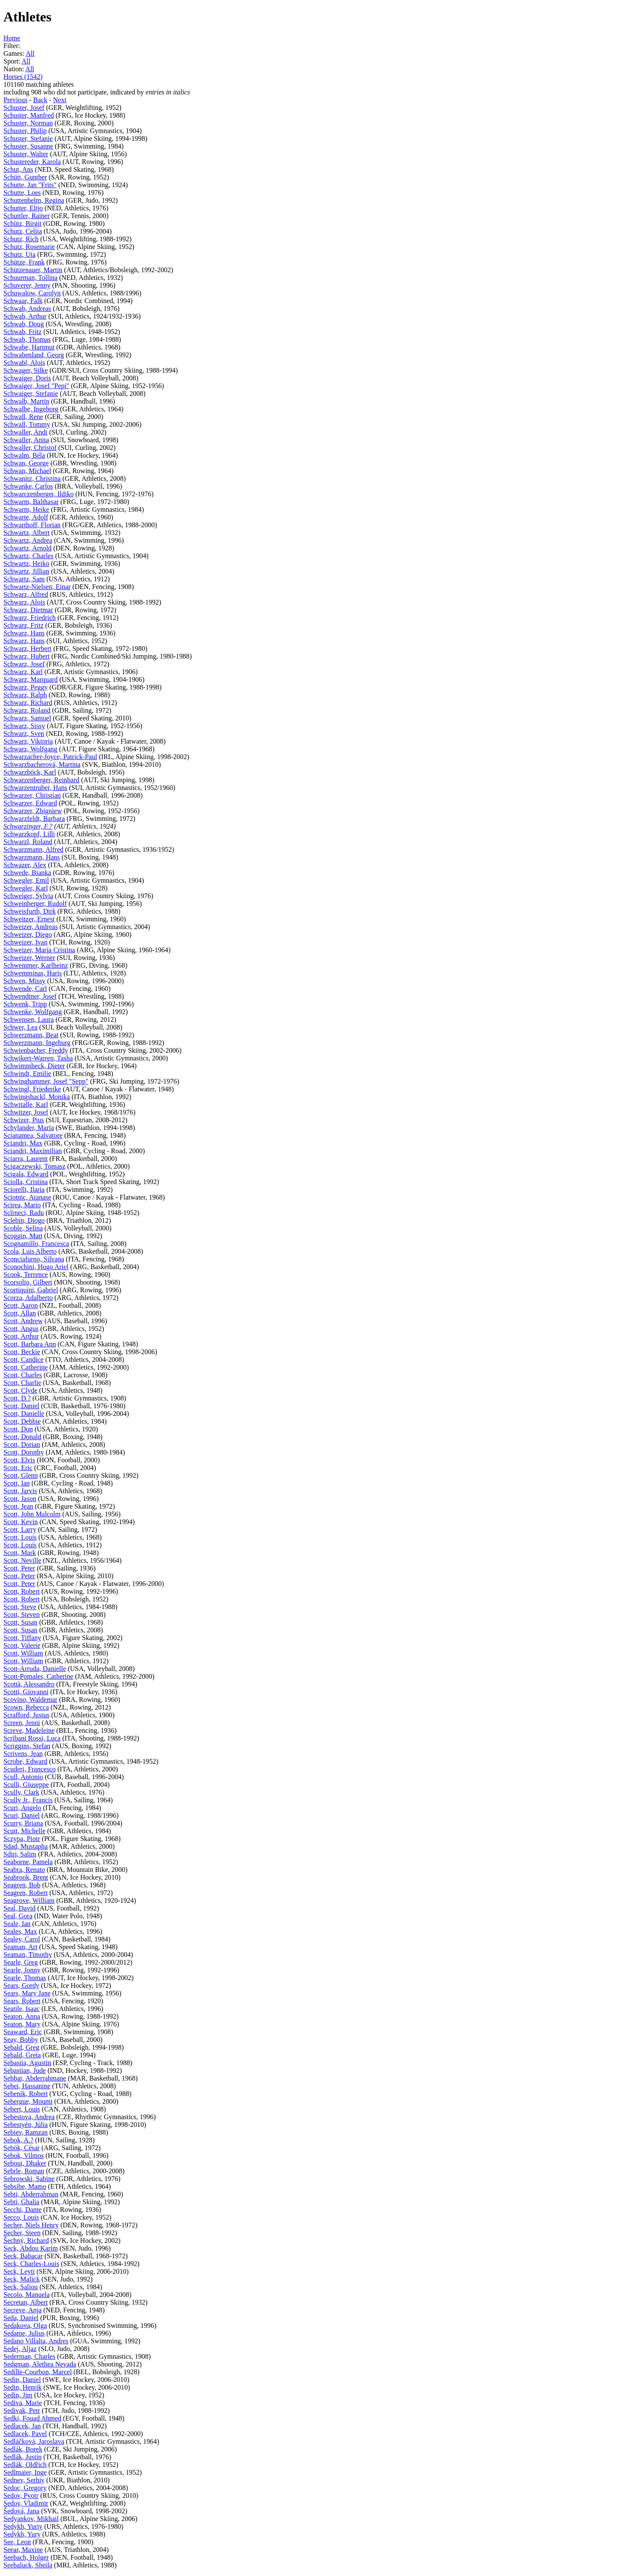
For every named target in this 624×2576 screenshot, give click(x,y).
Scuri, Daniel (21, 1815)
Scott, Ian (16, 1483)
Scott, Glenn (20, 1475)
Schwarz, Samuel (27, 718)
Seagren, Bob (21, 1885)
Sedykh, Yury (22, 2534)
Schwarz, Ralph (25, 695)
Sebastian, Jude (24, 2070)
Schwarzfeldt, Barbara (34, 818)
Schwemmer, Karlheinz (35, 965)
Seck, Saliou (20, 2286)
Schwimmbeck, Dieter (34, 1065)
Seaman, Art (20, 1946)
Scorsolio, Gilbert (27, 1282)
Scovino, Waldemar (30, 1699)
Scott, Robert (21, 1591)
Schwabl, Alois (24, 362)
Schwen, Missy (24, 980)
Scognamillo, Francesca (36, 1243)
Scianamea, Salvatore (33, 1135)
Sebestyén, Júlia (25, 2124)
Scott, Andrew (23, 1320)
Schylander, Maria (28, 1127)
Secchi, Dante (22, 2209)
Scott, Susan (20, 1622)
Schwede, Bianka (27, 872)
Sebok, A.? (18, 2140)
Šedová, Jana (21, 2511)
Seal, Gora (18, 1916)
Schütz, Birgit (22, 223)
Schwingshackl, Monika (36, 1096)
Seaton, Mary (21, 2024)
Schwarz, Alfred (25, 594)
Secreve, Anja (22, 2310)
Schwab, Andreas (27, 308)
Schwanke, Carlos (28, 486)
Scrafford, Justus (26, 1715)
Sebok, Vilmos (23, 2155)
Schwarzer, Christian (32, 795)
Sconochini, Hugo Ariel (36, 1266)
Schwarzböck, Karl (29, 772)
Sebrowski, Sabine (29, 2178)
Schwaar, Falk (23, 300)
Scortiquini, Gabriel (30, 1290)
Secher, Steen (21, 2232)
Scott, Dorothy (23, 1452)
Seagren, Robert (25, 1892)
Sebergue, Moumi (27, 2101)
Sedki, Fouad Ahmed (32, 2418)
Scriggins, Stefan (26, 1746)
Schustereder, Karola (32, 161)
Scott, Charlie (22, 1382)
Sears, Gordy (21, 1985)
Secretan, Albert (25, 2302)
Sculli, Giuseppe (26, 1784)
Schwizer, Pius (23, 1120)
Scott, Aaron (20, 1305)
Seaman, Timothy (27, 1954)
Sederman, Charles (29, 2356)
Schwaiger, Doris (27, 378)
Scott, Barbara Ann (29, 1344)
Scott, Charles (22, 1375)
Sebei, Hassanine (26, 2086)
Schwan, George (26, 463)
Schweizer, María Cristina (39, 950)
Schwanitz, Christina (32, 478)
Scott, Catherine (25, 1367)
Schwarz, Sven (23, 733)
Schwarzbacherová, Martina (41, 764)
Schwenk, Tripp (25, 1004)
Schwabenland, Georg (33, 354)
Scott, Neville (22, 1560)
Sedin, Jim (18, 2395)
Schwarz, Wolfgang (30, 749)
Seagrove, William (29, 1900)
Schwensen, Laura (28, 1019)
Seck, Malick (21, 2279)
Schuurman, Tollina (30, 277)
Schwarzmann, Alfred (33, 849)
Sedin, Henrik (22, 2387)
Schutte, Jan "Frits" (30, 184)
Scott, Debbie (22, 1421)
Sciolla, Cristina (25, 1181)
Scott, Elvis (19, 1460)
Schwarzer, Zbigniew (32, 810)
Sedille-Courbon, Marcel (37, 2372)
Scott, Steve (19, 1606)
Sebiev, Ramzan (25, 2132)
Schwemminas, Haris (32, 973)
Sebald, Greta (22, 2055)
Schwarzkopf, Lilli (29, 834)
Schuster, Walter (25, 154)
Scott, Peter (19, 1568)
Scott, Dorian (21, 1444)
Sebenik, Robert (25, 2093)
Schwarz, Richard (27, 702)
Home (11, 38)
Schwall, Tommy (26, 424)
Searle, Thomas (24, 1977)
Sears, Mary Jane (27, 1993)
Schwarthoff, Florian (32, 525)
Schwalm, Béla (24, 455)
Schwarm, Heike (26, 509)
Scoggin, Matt (23, 1235)
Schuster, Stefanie (28, 138)
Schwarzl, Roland (27, 841)
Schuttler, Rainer (26, 215)
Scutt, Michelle (24, 1831)
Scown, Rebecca (26, 1707)
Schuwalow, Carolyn (32, 293)
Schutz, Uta (19, 254)
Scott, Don (18, 1429)
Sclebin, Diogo (24, 1220)
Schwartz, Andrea (27, 540)
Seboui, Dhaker (24, 2163)
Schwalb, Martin (26, 401)
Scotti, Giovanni (26, 1691)
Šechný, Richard (26, 2240)
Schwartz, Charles (28, 555)
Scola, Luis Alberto (30, 1251)
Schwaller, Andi (25, 432)
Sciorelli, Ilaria (24, 1189)
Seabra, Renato (24, 1869)
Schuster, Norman (28, 123)
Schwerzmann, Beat (30, 1035)
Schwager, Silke (25, 370)
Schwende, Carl (25, 988)
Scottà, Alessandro (29, 1684)
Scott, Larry (19, 1529)
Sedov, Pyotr (21, 2495)
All (30, 53)
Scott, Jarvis (20, 1491)
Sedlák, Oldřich (24, 2464)
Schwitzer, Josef (25, 1112)
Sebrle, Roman (23, 2171)
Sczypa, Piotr (21, 1838)
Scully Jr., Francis (28, 1800)
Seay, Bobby (20, 2039)
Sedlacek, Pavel (25, 2433)
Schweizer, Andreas (30, 926)
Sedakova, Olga (25, 2325)
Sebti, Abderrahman (30, 2194)
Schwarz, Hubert (26, 656)
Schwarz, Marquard (30, 679)
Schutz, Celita (22, 231)
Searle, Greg (20, 1962)
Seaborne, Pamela (28, 1861)
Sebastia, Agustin (27, 2062)
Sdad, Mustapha (25, 1846)
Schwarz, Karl (23, 671)
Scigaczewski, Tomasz (34, 1166)
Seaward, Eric (22, 2031)
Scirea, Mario (22, 1205)
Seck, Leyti (19, 2271)
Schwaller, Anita (26, 440)
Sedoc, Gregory (24, 2487)
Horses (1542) (23, 76)
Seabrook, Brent (25, 1877)
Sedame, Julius (24, 2333)
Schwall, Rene (23, 416)
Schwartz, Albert (26, 532)
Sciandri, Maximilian (32, 1150)
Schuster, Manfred (28, 115)
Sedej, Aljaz (20, 2348)
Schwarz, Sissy (24, 725)
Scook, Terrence (25, 1274)
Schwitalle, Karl (25, 1104)
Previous (15, 99)
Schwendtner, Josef (30, 996)
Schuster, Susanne (28, 146)
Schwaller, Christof (30, 447)
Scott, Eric (18, 1467)
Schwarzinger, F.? (27, 826)
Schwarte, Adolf (25, 517)
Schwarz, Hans (24, 633)
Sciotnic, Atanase (27, 1197)
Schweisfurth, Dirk (29, 911)
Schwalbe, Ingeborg (30, 409)
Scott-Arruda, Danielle (34, 1668)
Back (40, 99)
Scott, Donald (22, 1436)
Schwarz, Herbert (27, 648)
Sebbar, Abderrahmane (34, 2078)
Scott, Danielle (23, 1413)
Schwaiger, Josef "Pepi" (36, 385)
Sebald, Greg (21, 2047)
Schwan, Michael (27, 470)
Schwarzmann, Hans (31, 857)
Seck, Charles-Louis (31, 2263)
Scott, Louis (20, 1537)
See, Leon (17, 2542)
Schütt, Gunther (25, 177)
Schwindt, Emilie (27, 1073)
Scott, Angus (21, 1328)
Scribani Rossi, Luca (32, 1738)
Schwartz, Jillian (26, 571)
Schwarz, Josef (24, 664)
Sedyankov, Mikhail (31, 2518)
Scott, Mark (19, 1552)
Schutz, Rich (21, 239)
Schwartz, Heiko (26, 563)
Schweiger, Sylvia (28, 895)
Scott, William (23, 1653)
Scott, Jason (19, 1498)
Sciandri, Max (23, 1143)
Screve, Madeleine (29, 1730)
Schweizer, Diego (27, 934)
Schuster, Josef (23, 107)
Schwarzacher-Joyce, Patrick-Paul (50, 756)
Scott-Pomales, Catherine (38, 1676)
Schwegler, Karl (25, 888)
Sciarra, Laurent (25, 1158)
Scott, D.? (17, 1398)
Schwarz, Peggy (25, 687)
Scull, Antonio (23, 1776)
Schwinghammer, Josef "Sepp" (45, 1081)
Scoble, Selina (23, 1228)
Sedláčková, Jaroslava (33, 2441)
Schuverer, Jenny (27, 285)
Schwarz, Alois (24, 602)
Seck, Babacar (23, 2256)
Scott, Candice (23, 1359)
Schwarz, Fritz (23, 625)
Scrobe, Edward (25, 1761)
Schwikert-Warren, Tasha (38, 1058)
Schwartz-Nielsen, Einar (36, 586)
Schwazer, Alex (24, 865)
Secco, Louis (21, 2217)
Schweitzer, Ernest (29, 919)
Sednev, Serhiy (24, 2480)
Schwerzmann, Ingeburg (36, 1042)
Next (60, 99)
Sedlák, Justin (22, 2457)
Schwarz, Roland (26, 710)
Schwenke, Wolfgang (32, 1011)
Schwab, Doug (23, 324)
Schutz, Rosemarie (29, 246)
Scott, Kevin (20, 1521)
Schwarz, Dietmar (28, 610)
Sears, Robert (21, 2001)
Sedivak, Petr (21, 2410)
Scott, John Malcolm (32, 1514)
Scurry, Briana (23, 1823)
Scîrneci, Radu (23, 1212)
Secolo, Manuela (26, 2294)
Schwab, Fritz (22, 331)
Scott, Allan (19, 1313)
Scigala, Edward (26, 1174)
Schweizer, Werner (29, 957)
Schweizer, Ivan (25, 942)
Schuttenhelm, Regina (33, 200)
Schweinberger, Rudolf (35, 903)
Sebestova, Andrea (29, 2116)
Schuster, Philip (25, 130)
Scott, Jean (18, 1506)
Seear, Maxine (23, 2549)
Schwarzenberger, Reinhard (41, 780)
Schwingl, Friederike (32, 1089)
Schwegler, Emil (26, 880)
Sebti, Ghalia (21, 2201)
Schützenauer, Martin (32, 269)
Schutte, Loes (22, 192)
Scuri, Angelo (22, 1807)
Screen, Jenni (21, 1722)
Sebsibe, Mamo (24, 2186)
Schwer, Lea (20, 1027)
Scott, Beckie (21, 1351)
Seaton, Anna (21, 2016)
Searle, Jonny (21, 1970)
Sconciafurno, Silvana (33, 1259)
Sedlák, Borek (23, 2449)
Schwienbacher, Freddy (35, 1050)
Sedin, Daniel (22, 2379)
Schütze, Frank (24, 262)
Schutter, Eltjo (23, 208)
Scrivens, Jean (23, 1753)
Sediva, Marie (22, 2402)
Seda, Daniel (21, 2317)
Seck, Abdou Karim (30, 2248)
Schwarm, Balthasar (31, 501)
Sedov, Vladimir (25, 2503)
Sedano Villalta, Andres (35, 2341)
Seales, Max (20, 1931)
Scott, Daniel (21, 1406)
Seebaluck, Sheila (27, 2565)
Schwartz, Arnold (27, 548)
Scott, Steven (21, 1614)
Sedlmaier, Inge (25, 2472)
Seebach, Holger (26, 2557)
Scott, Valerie (21, 1645)
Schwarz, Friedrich (29, 617)
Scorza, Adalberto (28, 1297)
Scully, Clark (21, 1792)
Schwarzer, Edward (30, 803)
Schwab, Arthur (24, 316)
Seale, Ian (16, 1923)
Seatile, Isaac (21, 2008)
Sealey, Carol (21, 1939)
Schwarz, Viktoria (28, 741)
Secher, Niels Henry (31, 2225)
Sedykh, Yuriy (23, 2526)
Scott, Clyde (20, 1390)
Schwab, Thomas (27, 339)
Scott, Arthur (21, 1336)
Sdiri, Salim (19, 1854)
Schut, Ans (18, 169)
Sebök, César (21, 2147)
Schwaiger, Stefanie (30, 393)
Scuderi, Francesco (29, 1769)
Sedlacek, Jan (22, 2426)
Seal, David (19, 1908)
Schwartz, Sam (24, 579)
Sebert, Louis (21, 2109)
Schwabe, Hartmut (29, 347)
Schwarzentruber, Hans (35, 787)
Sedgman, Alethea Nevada (39, 2364)
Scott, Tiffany (22, 1637)
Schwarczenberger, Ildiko (38, 494)
